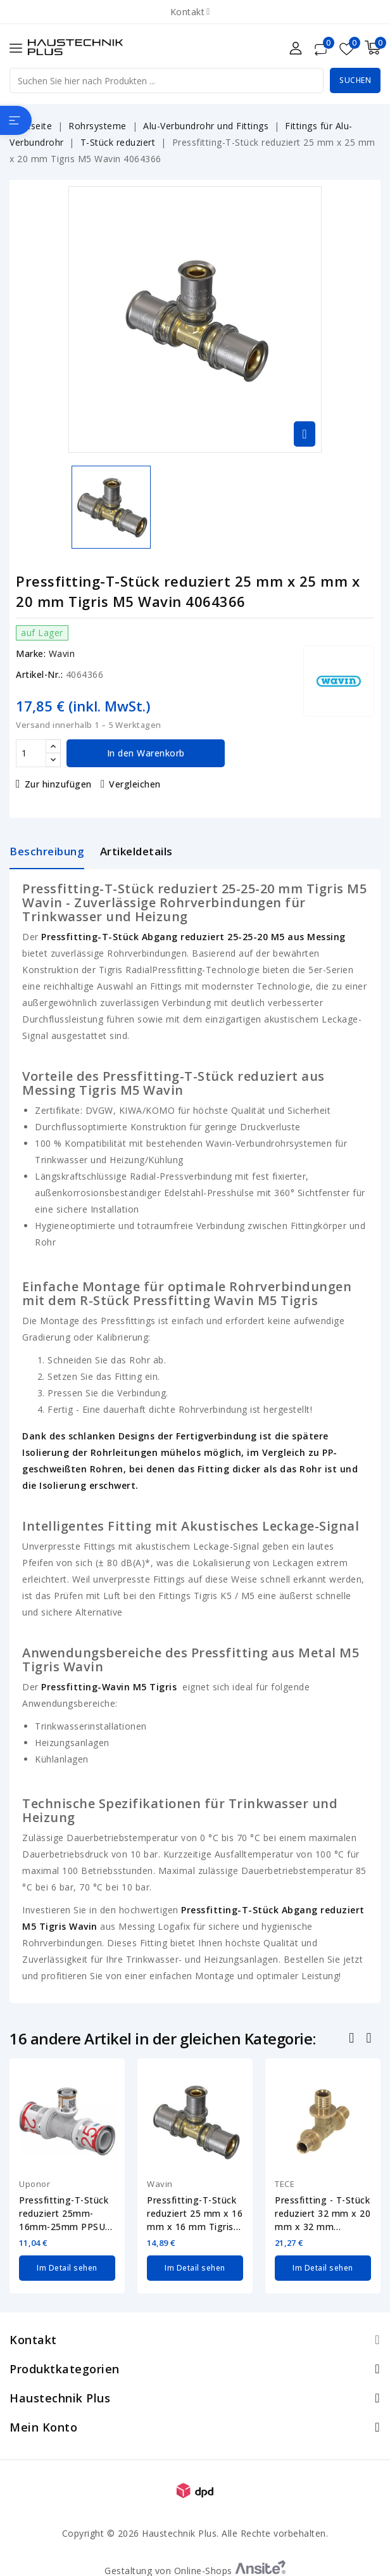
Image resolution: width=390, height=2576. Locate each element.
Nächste (370, 2039)
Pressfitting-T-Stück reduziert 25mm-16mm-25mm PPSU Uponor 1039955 (63, 2213)
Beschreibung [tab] (46, 851)
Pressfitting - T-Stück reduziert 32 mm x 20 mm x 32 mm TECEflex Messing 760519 (322, 2213)
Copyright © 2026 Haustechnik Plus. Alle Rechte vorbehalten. (195, 2533)
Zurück (353, 2039)
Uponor (34, 2184)
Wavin (62, 653)
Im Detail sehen (67, 2267)
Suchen (355, 80)
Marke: (31, 653)
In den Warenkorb (146, 753)
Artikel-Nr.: (39, 674)
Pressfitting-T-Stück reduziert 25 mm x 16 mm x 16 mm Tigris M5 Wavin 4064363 (194, 2213)
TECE (284, 2184)
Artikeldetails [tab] (136, 851)
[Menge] (31, 753)
